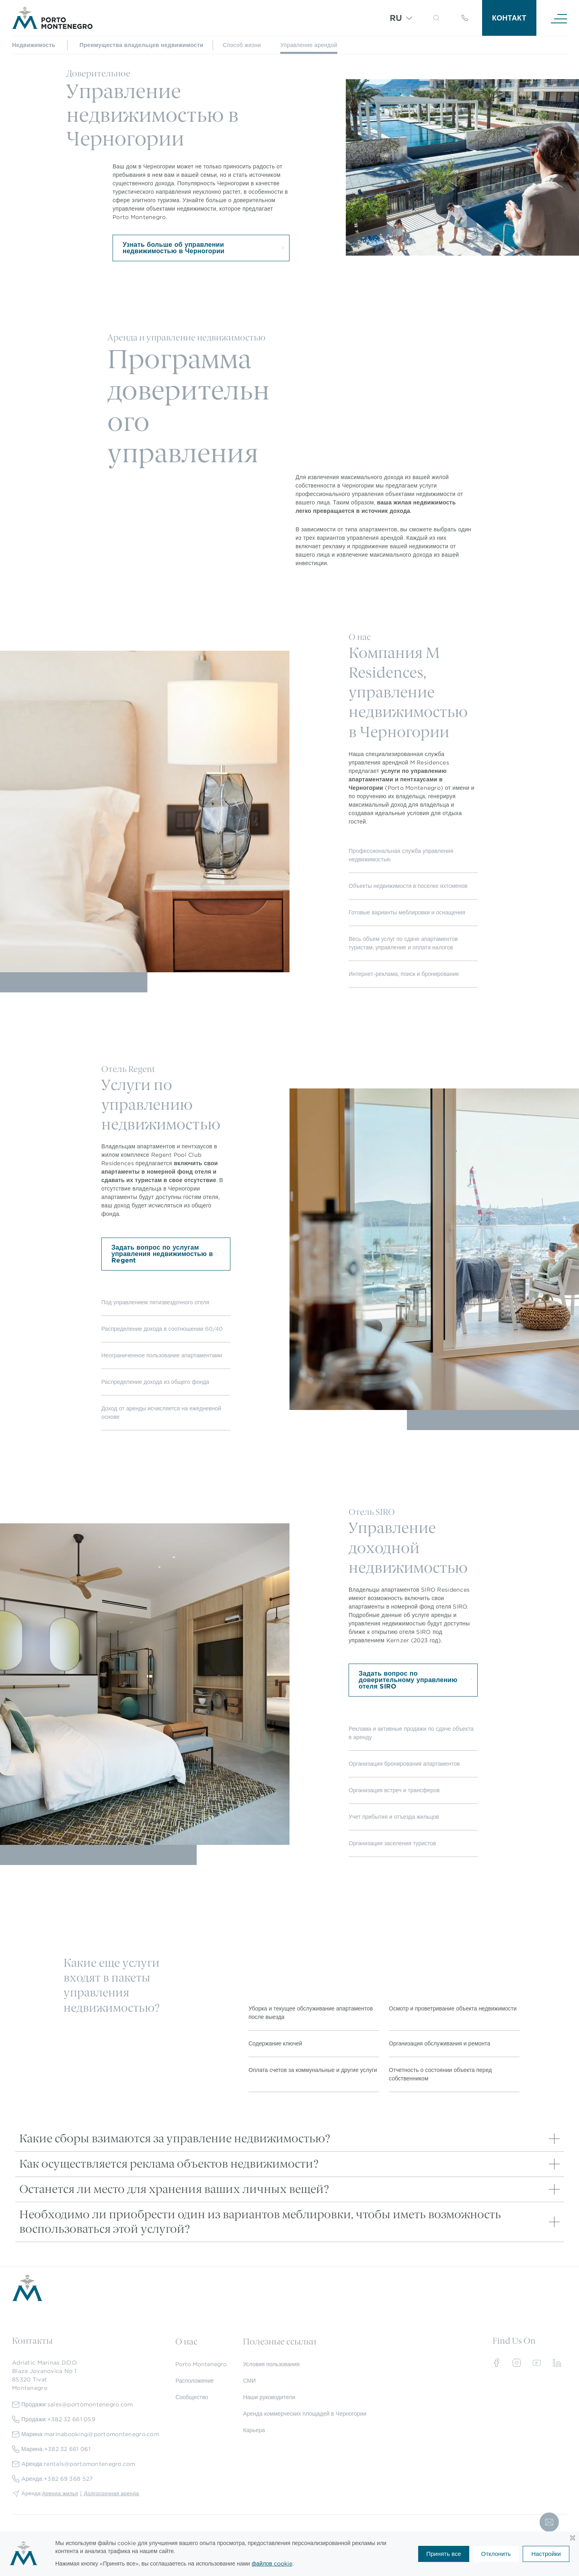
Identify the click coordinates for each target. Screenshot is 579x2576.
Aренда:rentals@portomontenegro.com (74, 2464)
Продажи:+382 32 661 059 (53, 2419)
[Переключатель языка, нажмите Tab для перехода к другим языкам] (400, 18)
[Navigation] (559, 18)
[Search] (426, 19)
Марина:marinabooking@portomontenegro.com (85, 2434)
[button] (436, 18)
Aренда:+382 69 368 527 (52, 2479)
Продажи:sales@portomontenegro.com (72, 2404)
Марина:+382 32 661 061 (51, 2449)
